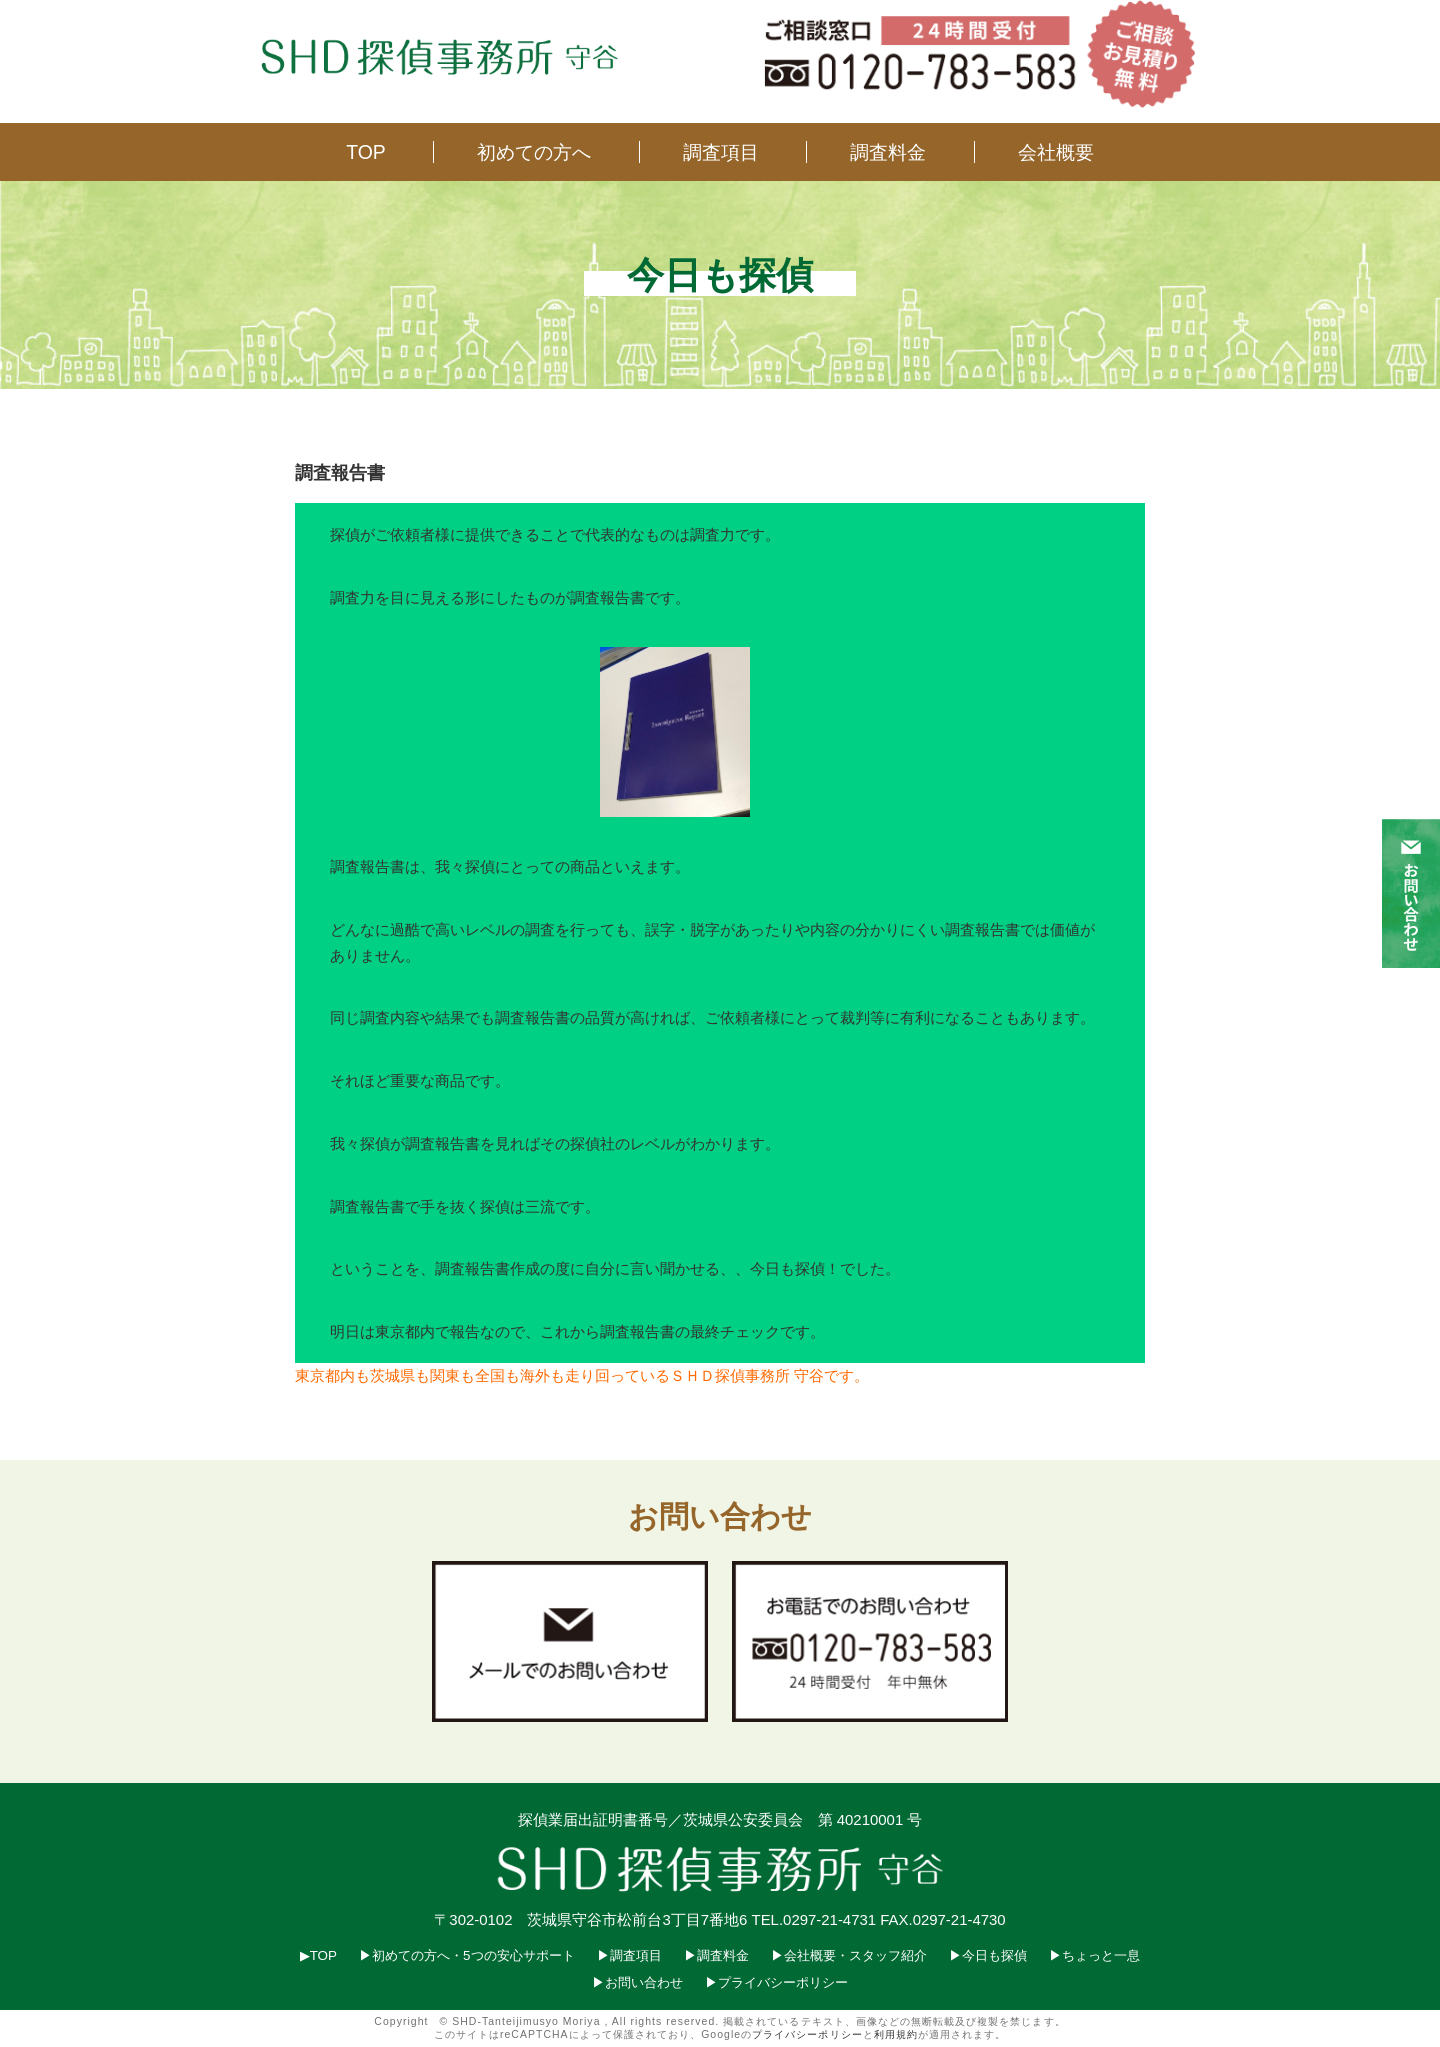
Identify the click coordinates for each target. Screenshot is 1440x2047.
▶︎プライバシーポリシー (776, 1982)
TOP (366, 152)
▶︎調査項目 (629, 1955)
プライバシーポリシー (807, 2034)
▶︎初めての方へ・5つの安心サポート (466, 1955)
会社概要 (1056, 152)
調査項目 (721, 152)
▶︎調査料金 (716, 1955)
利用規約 (896, 2034)
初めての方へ (534, 152)
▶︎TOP (318, 1955)
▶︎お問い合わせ (637, 1982)
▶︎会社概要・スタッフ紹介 (849, 1955)
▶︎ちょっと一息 (1094, 1955)
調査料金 (888, 152)
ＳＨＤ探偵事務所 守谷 (747, 1375)
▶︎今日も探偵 (988, 1955)
